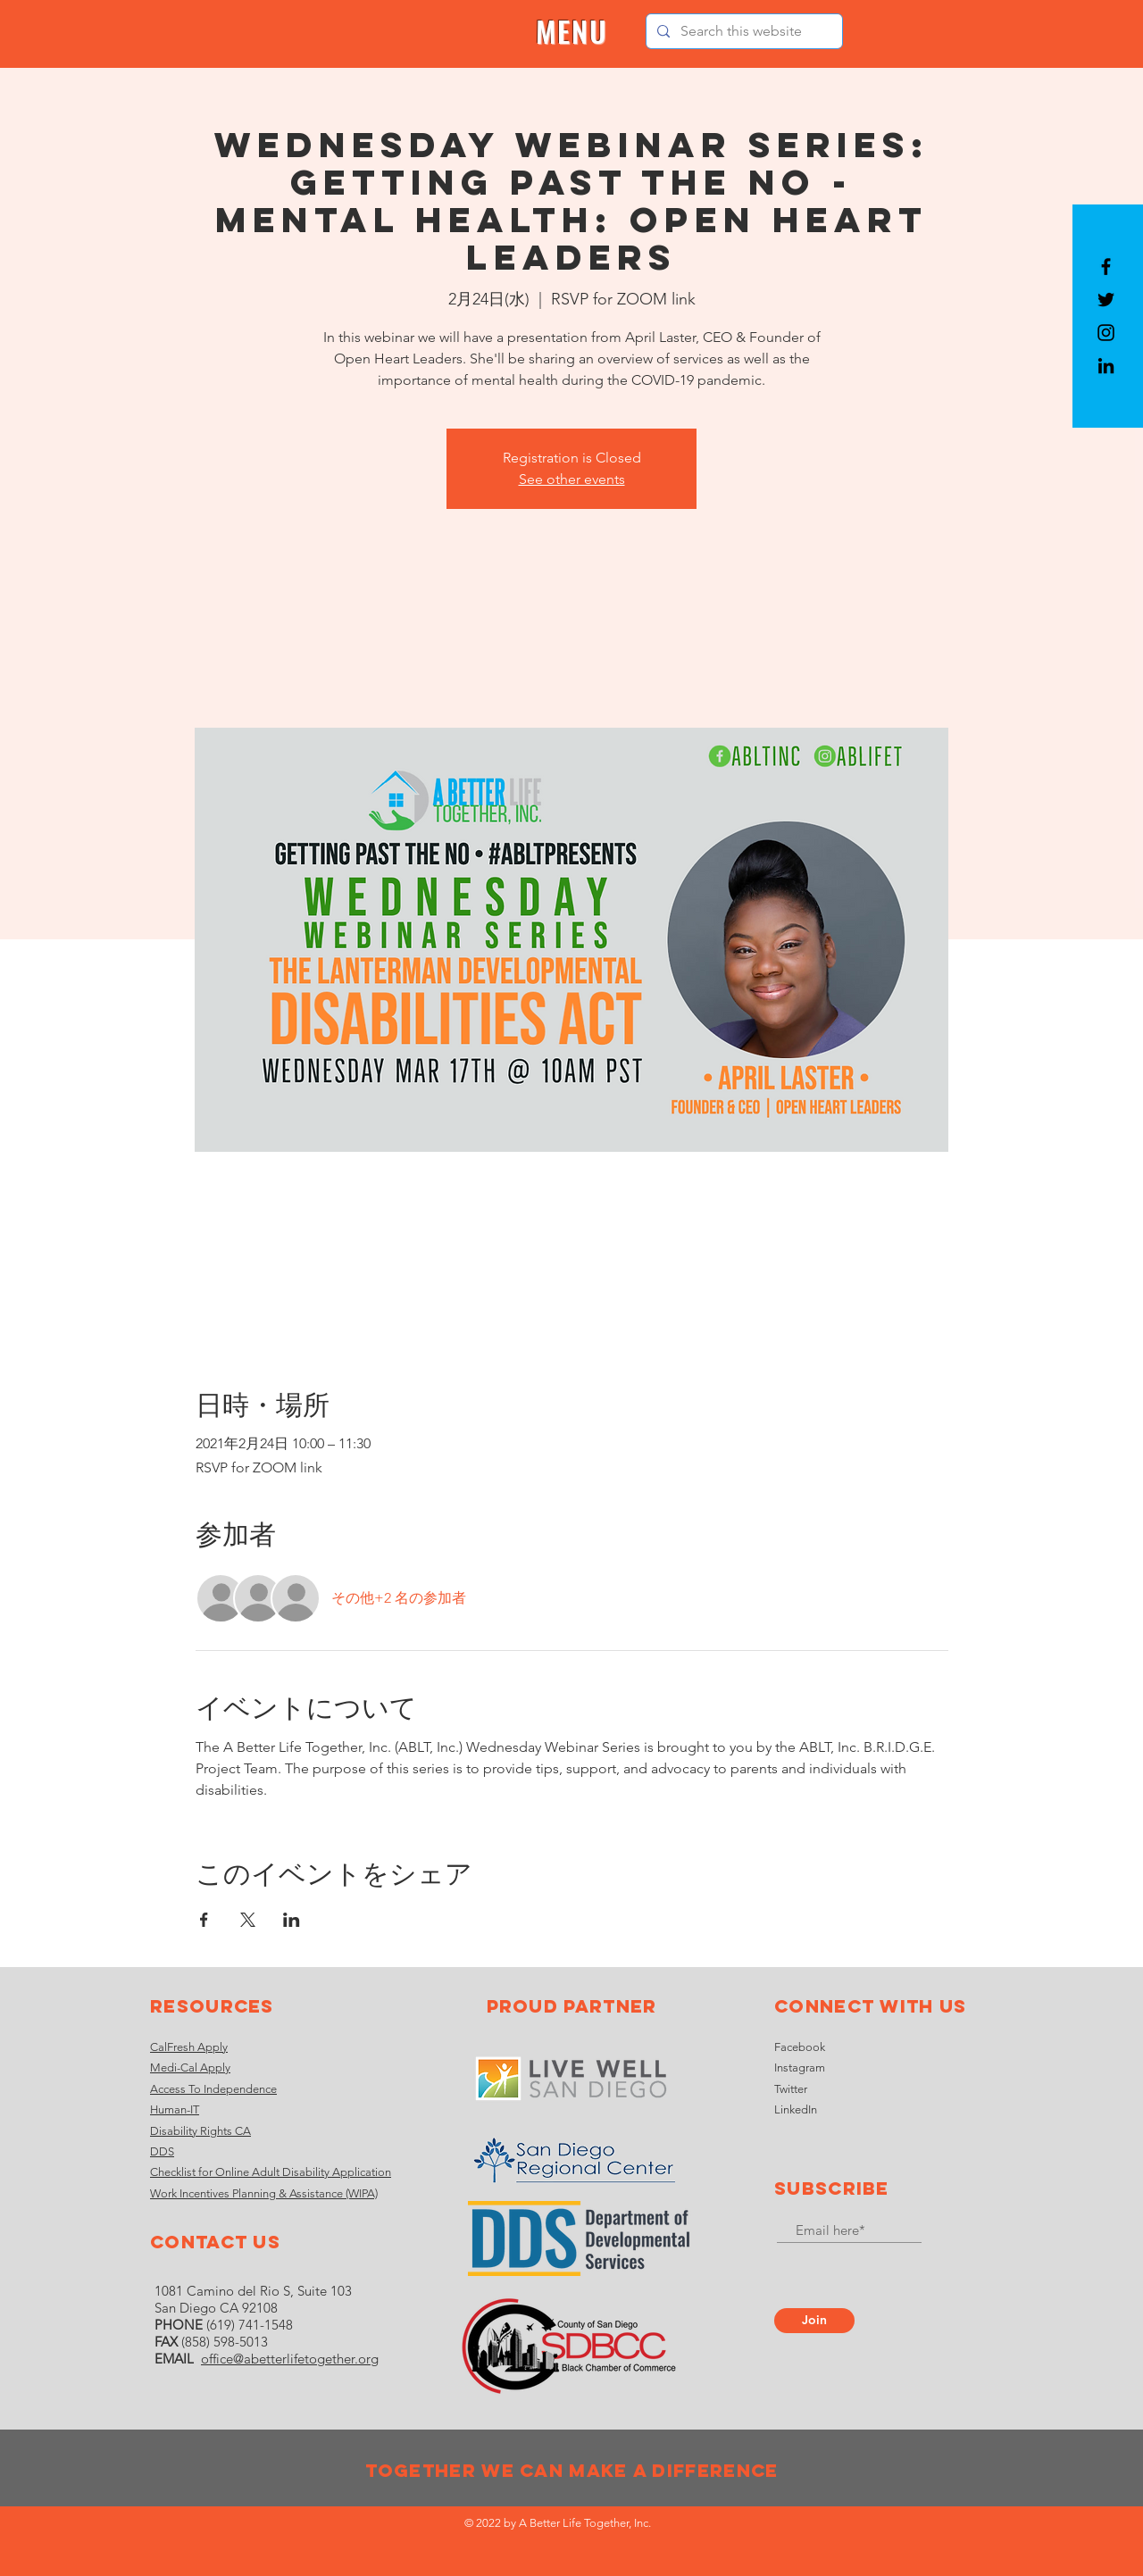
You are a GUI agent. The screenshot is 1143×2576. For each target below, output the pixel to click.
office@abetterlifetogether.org (290, 2358)
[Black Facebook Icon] (1106, 266)
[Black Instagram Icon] (1106, 332)
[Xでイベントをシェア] (247, 1920)
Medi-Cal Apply (190, 2067)
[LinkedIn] (1106, 365)
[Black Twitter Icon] (1106, 299)
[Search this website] (742, 31)
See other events (572, 479)
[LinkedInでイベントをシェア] (291, 1920)
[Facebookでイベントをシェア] (204, 1920)
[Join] (814, 2320)
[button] (572, 32)
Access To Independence (213, 2089)
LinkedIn (795, 2109)
